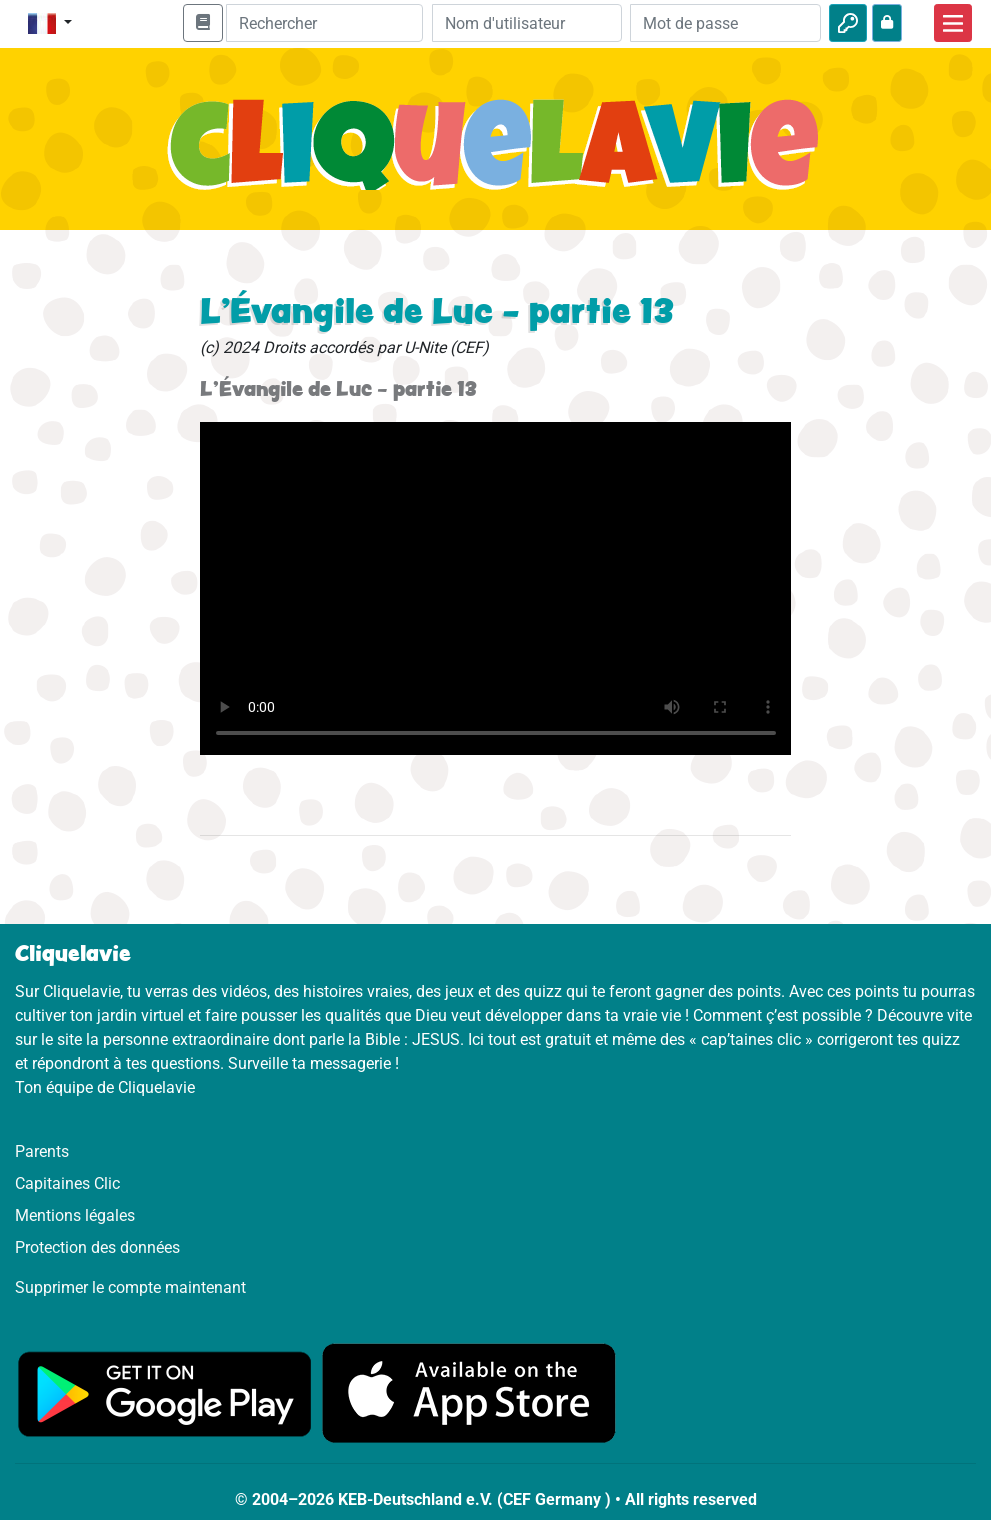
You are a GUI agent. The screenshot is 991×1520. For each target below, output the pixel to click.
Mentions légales (75, 1215)
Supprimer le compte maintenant (130, 1287)
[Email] (527, 23)
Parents (42, 1151)
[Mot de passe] (725, 23)
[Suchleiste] (324, 23)
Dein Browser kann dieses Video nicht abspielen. (496, 588)
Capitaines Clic (67, 1183)
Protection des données (97, 1247)
